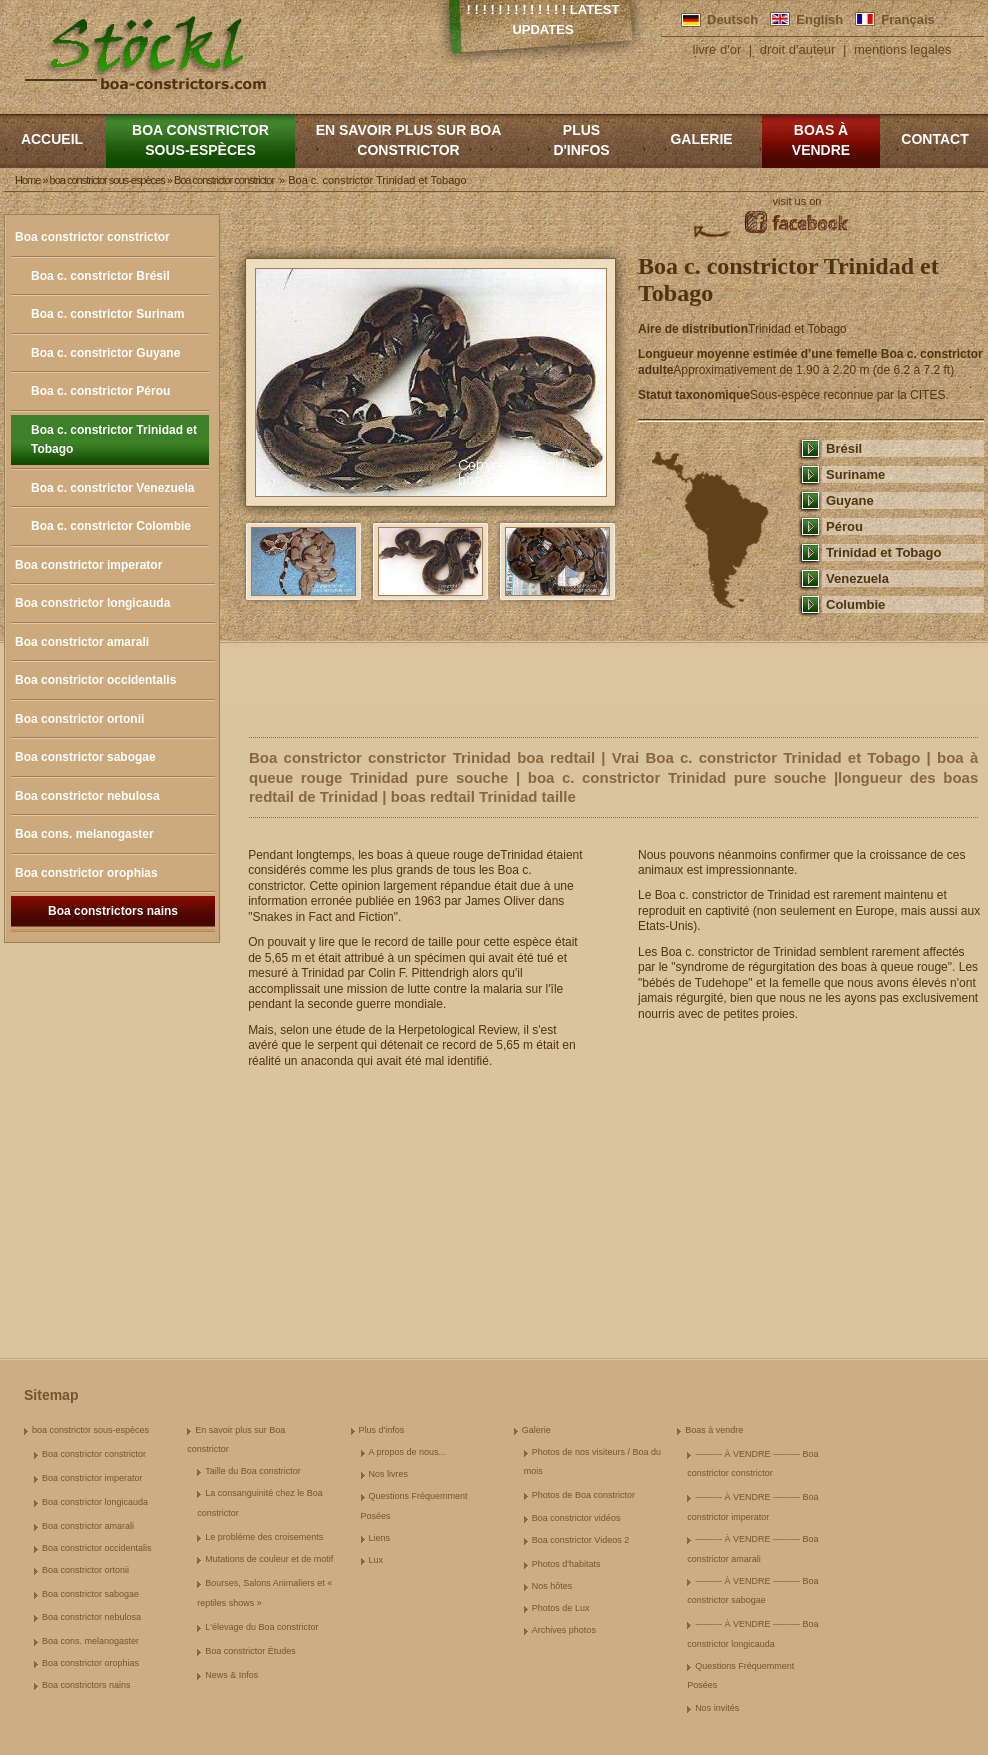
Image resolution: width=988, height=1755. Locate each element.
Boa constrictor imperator (88, 565)
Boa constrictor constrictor (92, 237)
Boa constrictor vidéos (576, 1518)
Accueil (52, 139)
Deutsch (732, 19)
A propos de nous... (408, 1452)
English (819, 19)
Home (27, 180)
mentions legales (903, 49)
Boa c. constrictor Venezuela (112, 488)
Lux (376, 1560)
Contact (934, 139)
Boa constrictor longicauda (92, 603)
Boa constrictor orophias (86, 873)
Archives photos (564, 1630)
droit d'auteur (797, 49)
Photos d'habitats (566, 1564)
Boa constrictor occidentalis (95, 680)
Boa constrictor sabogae (85, 757)
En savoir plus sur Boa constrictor (409, 140)
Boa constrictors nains (113, 911)
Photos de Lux (561, 1608)
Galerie (701, 139)
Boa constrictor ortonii (79, 719)
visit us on (797, 201)
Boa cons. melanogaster (84, 834)
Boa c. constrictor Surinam (107, 314)
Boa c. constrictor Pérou (100, 391)
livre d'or (717, 49)
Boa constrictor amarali (82, 642)
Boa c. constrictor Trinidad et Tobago (114, 440)
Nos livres (389, 1474)
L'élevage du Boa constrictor (261, 1627)
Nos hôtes (552, 1586)
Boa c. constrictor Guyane (105, 353)
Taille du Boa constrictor (253, 1471)
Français (907, 19)
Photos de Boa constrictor (583, 1495)
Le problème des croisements (264, 1537)
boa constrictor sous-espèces (200, 140)
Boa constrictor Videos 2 (580, 1540)
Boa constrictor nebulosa (87, 796)
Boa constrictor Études (250, 1651)
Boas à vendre (821, 140)
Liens (380, 1538)
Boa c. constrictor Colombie (111, 526)
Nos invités (717, 1708)
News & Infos (231, 1675)
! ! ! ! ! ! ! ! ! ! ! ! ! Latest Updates (543, 19)
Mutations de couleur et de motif (269, 1559)
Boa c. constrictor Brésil (100, 276)
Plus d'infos (581, 140)
